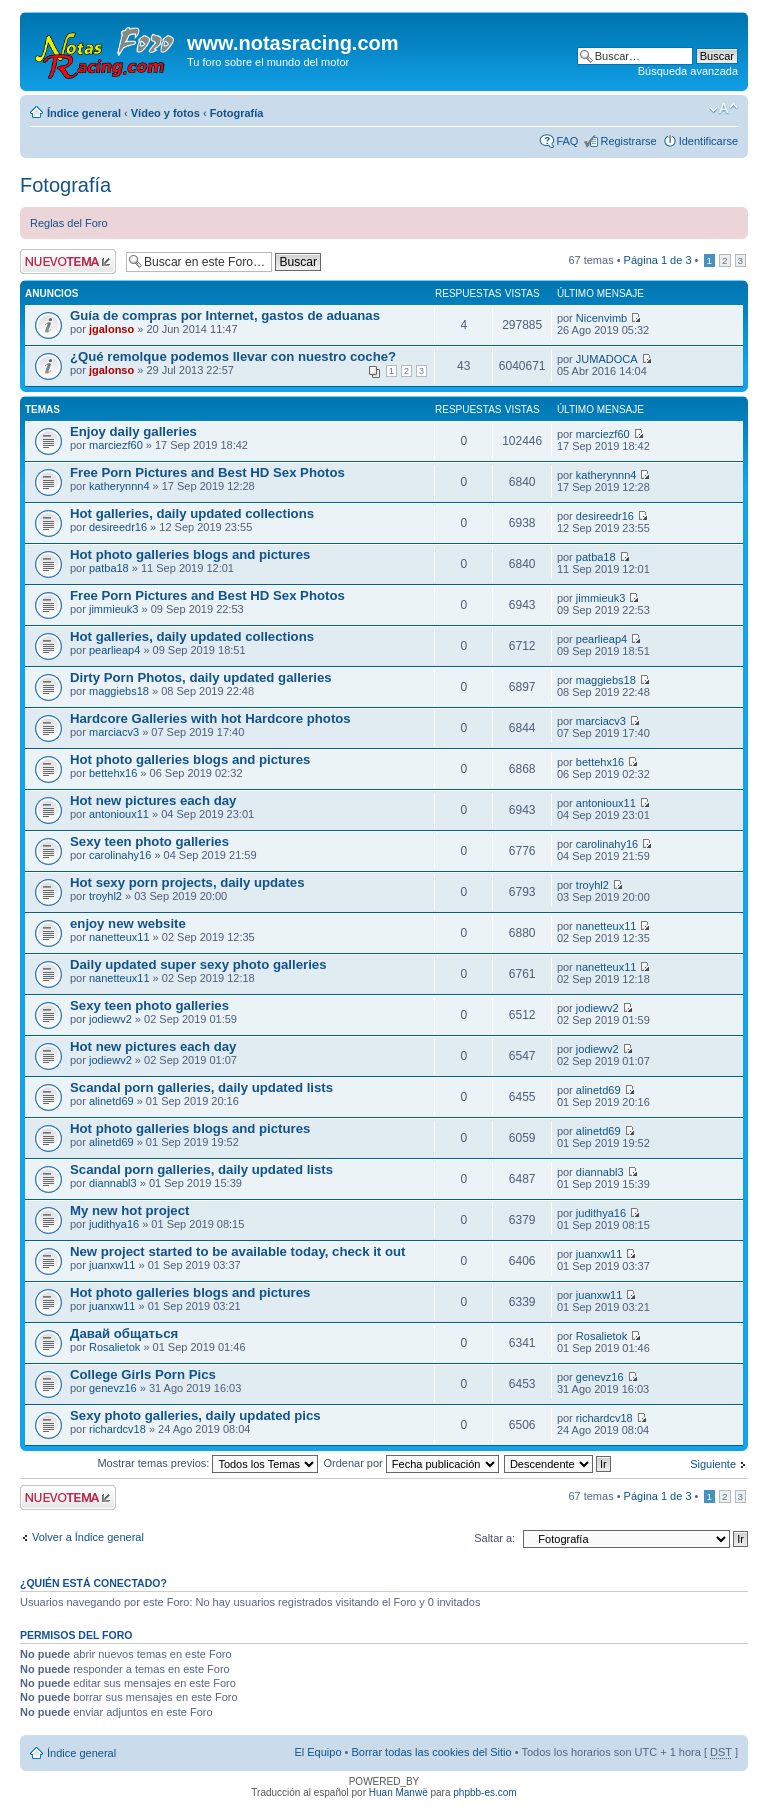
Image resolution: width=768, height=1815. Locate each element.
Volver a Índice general (88, 1537)
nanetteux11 (119, 937)
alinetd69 (111, 1101)
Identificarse (708, 141)
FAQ (567, 141)
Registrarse (628, 141)
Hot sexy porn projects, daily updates (187, 882)
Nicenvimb (601, 318)
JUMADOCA (607, 359)
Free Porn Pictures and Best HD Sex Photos (207, 472)
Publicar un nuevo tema (68, 261)
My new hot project (129, 1210)
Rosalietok (114, 1347)
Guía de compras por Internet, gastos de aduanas (225, 315)
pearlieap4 (114, 650)
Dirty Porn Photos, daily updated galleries (201, 677)
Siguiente (713, 1464)
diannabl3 (113, 1183)
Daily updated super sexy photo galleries (198, 964)
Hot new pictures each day (153, 800)
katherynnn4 (119, 486)
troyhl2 (105, 896)
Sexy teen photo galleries (149, 841)
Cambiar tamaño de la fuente (723, 109)
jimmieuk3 (114, 609)
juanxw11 (112, 1265)
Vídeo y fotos (165, 113)
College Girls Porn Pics (143, 1374)
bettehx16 (113, 773)
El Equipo (317, 1752)
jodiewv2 (110, 1019)
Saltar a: (494, 1538)
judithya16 (114, 1224)
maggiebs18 (119, 691)
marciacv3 (114, 732)
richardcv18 (117, 1429)
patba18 (109, 568)
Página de (658, 260)
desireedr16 (118, 527)
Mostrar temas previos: (207, 1463)
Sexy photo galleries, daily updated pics (195, 1415)
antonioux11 (119, 814)
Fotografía (237, 113)
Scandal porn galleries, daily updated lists (201, 1087)
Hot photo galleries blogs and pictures (190, 554)
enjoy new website (128, 923)
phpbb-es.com (484, 1792)
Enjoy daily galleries (133, 431)
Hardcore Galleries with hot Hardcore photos (210, 718)
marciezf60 (116, 445)
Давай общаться (124, 1333)
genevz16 (113, 1388)
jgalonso (111, 329)
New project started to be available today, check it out (237, 1251)
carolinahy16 (120, 855)
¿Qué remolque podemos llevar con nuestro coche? (233, 356)
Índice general (84, 113)
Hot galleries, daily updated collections (192, 513)
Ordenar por (410, 1463)
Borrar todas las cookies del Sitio (431, 1752)
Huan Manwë (398, 1792)
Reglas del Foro (69, 223)
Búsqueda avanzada (688, 71)
